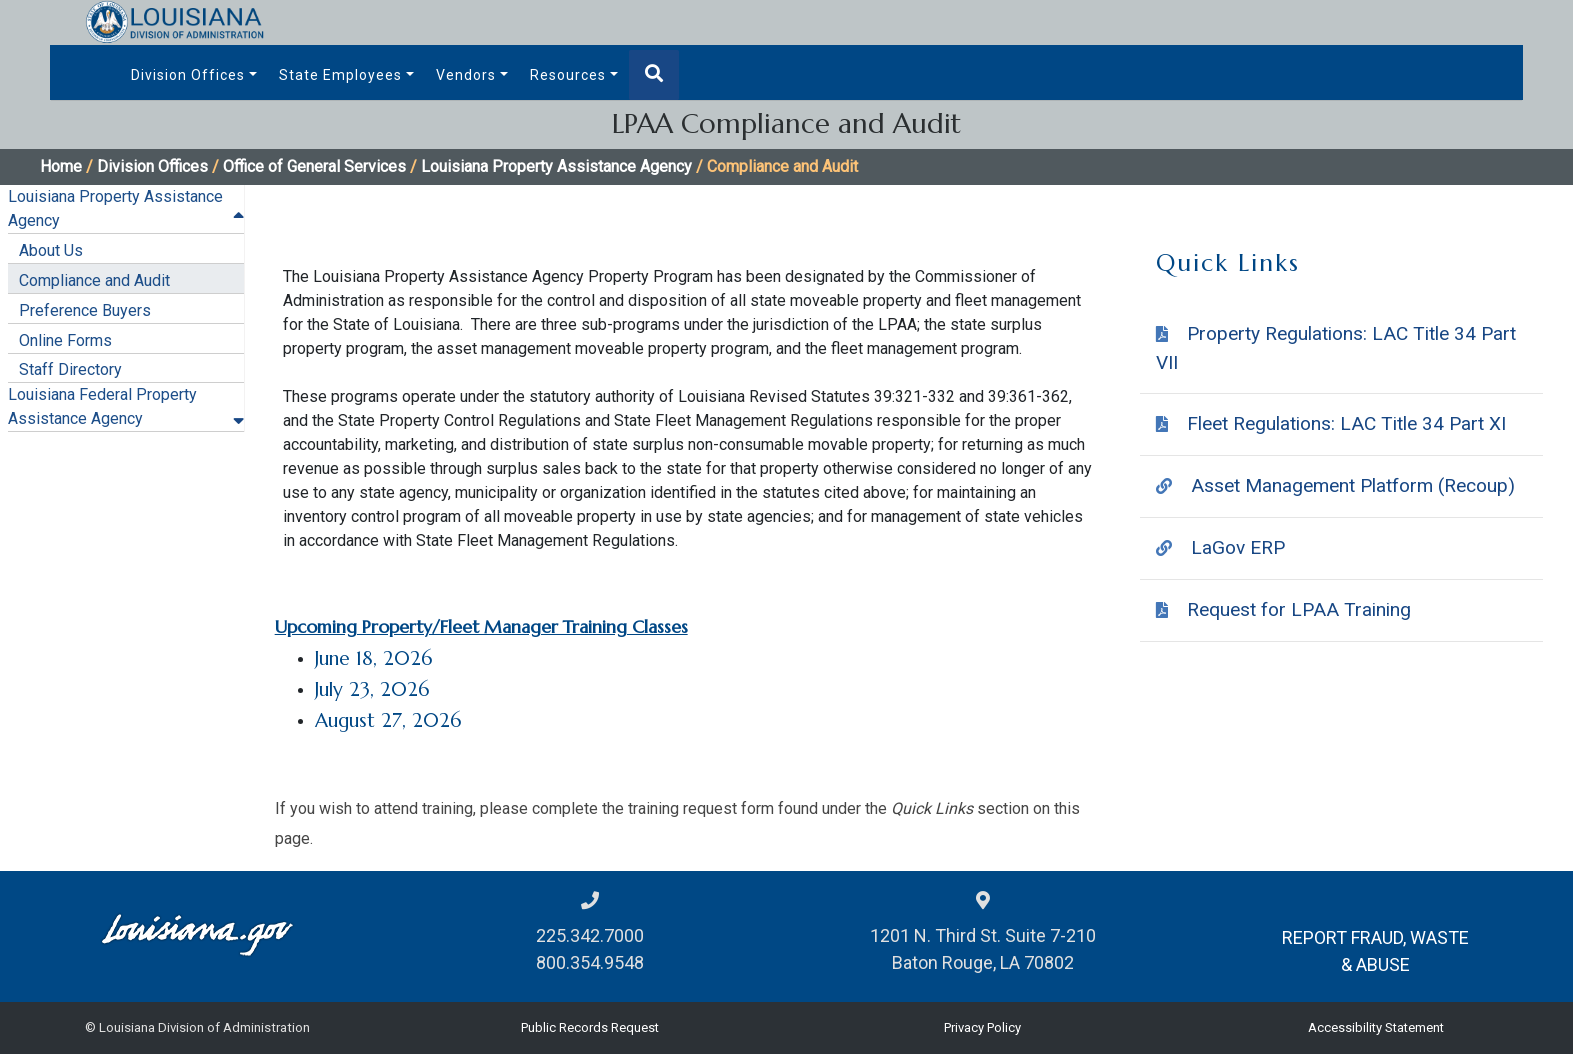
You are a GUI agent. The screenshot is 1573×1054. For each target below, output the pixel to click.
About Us (51, 250)
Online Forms (65, 340)
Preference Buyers (85, 310)
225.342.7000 (590, 935)
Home (61, 166)
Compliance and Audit (94, 280)
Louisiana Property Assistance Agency (556, 166)
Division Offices (188, 75)
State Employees (340, 75)
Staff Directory (70, 369)
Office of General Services (314, 166)
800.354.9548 (590, 962)
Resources (568, 75)
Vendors (466, 75)
